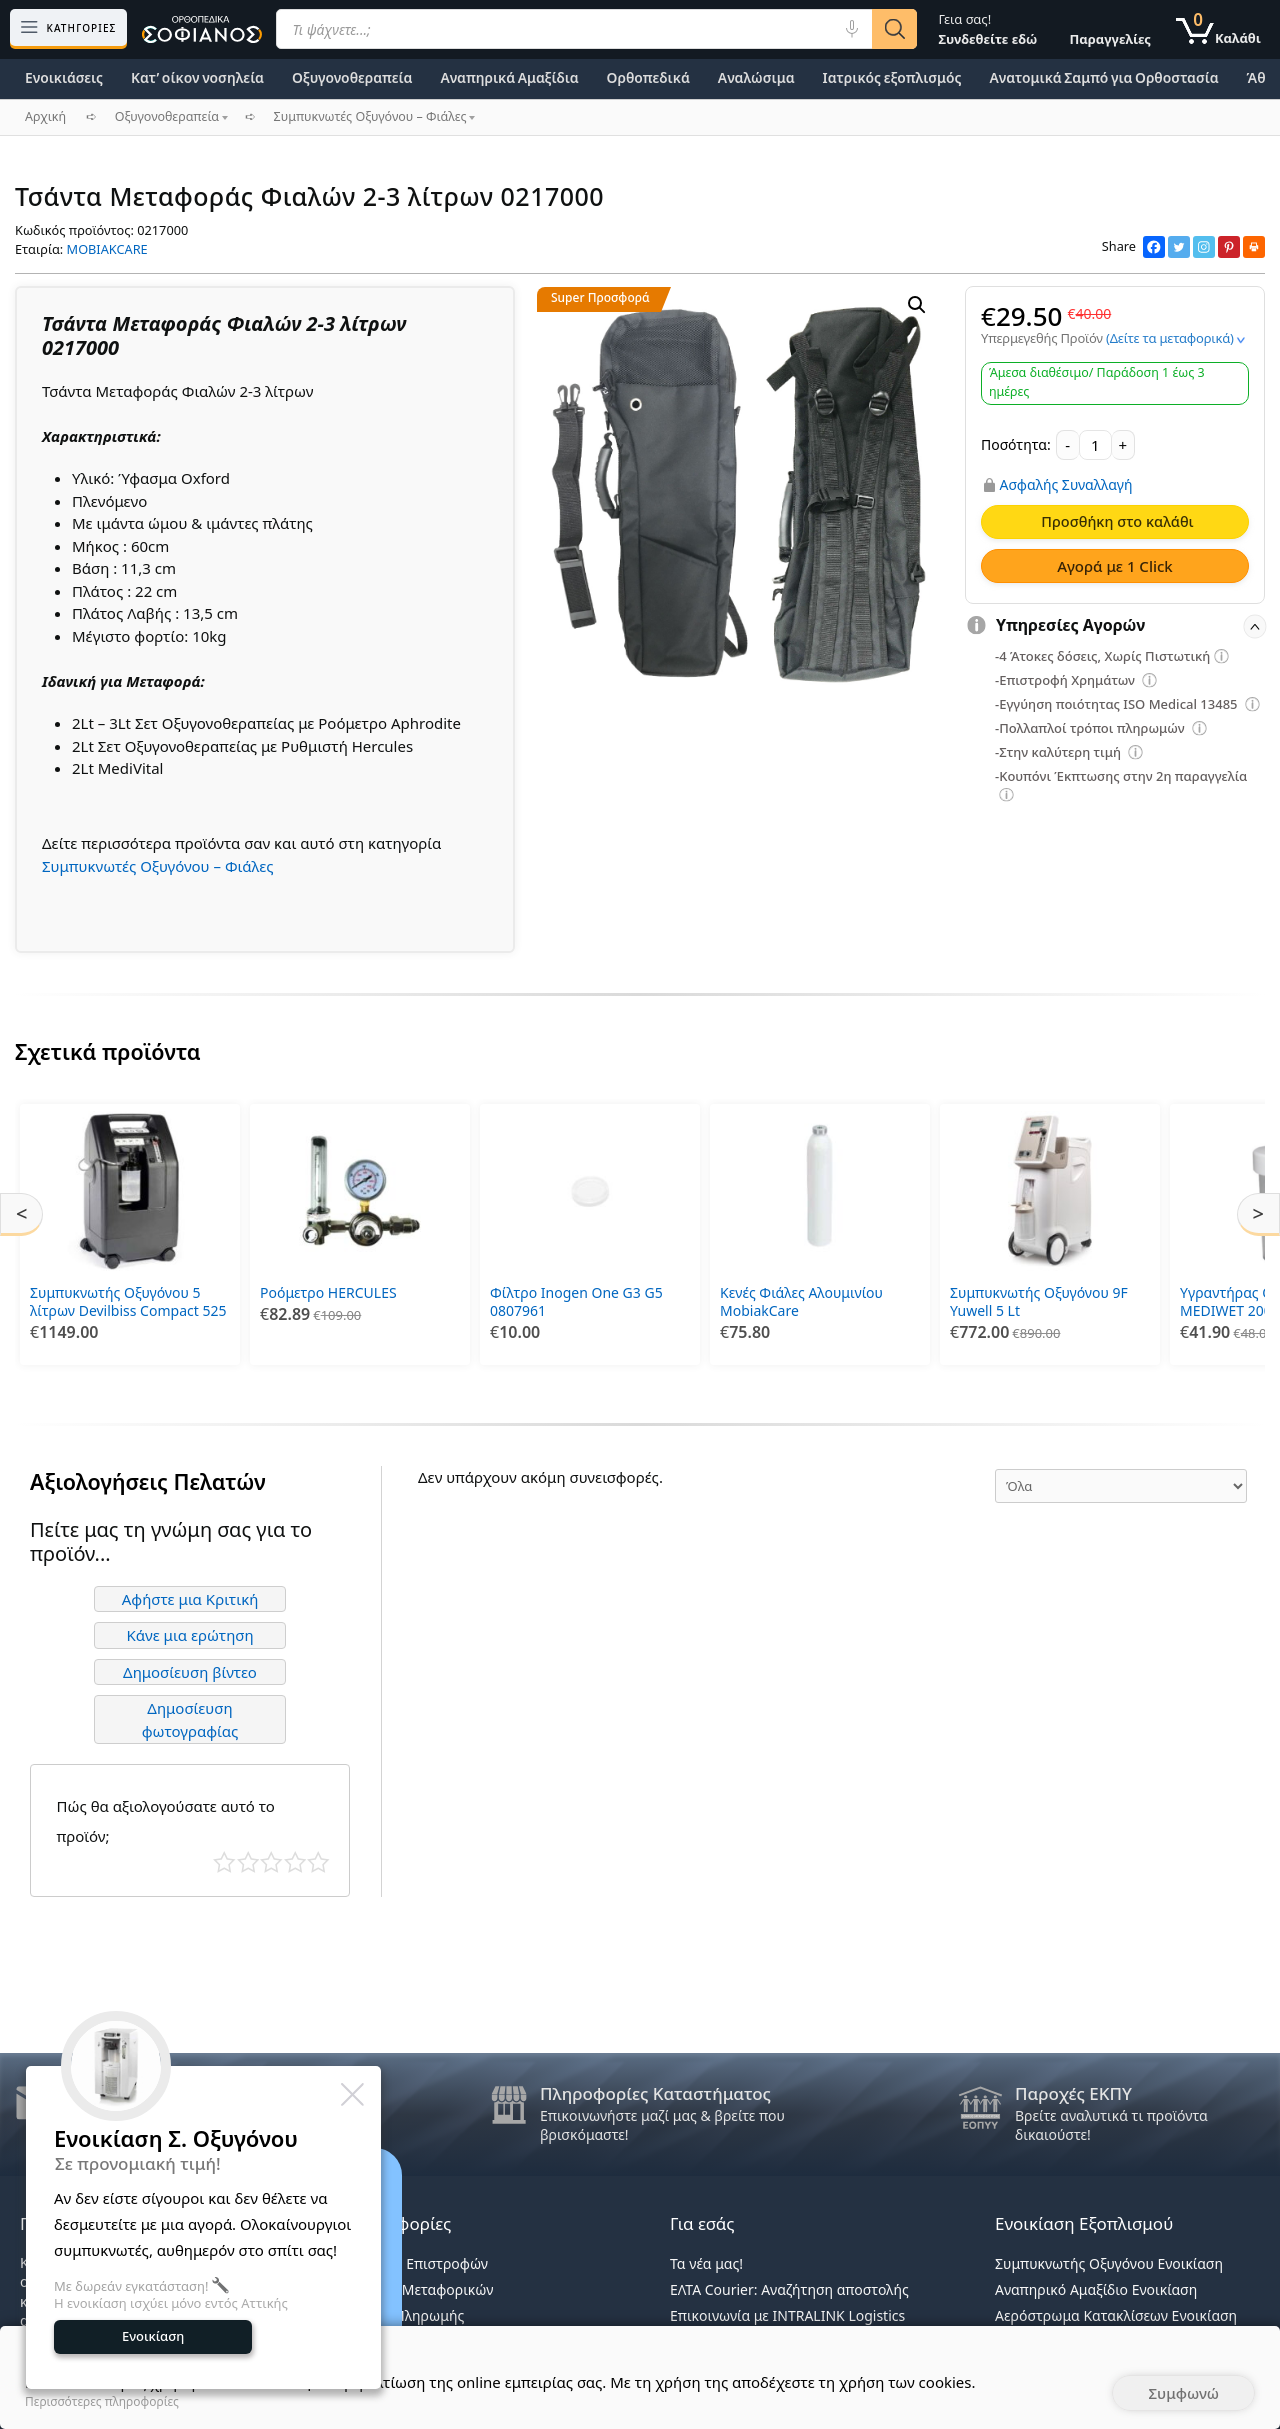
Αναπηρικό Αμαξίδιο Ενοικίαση (1096, 2289)
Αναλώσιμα (756, 77)
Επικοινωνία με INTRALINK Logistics (787, 2315)
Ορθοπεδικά (648, 77)
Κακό (248, 1862)
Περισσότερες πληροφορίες (102, 2401)
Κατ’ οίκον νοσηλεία (197, 77)
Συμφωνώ (1183, 2393)
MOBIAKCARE (107, 249)
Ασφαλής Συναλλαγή (1066, 485)
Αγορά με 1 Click (1115, 566)
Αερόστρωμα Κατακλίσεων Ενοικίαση (1116, 2315)
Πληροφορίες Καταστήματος (655, 2093)
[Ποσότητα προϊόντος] (1095, 445)
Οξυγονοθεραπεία (352, 77)
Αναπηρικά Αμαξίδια (509, 77)
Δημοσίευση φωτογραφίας (190, 1719)
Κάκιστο (224, 1862)
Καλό (295, 1862)
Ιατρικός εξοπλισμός (892, 77)
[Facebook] (1154, 247)
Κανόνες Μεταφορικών (419, 2289)
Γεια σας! (987, 29)
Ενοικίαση (153, 2336)
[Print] (1254, 247)
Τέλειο (318, 1862)
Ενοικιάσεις (64, 77)
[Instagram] (1204, 247)
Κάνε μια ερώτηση (189, 1635)
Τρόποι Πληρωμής (404, 2315)
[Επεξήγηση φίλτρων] (1222, 659)
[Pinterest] (1229, 247)
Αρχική (45, 116)
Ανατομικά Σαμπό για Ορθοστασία (1103, 77)
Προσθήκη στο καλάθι (1117, 521)
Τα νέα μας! (706, 2263)
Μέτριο (271, 1862)
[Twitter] (1179, 247)
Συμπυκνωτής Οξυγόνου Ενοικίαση (1109, 2263)
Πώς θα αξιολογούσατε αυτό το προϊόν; (166, 1821)
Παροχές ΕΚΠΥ (1073, 2093)
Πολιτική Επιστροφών (416, 2263)
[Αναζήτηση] (894, 29)
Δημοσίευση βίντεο (190, 1672)
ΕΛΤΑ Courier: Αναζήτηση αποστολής (789, 2289)
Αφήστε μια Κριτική (190, 1599)
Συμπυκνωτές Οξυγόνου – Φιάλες (158, 866)
